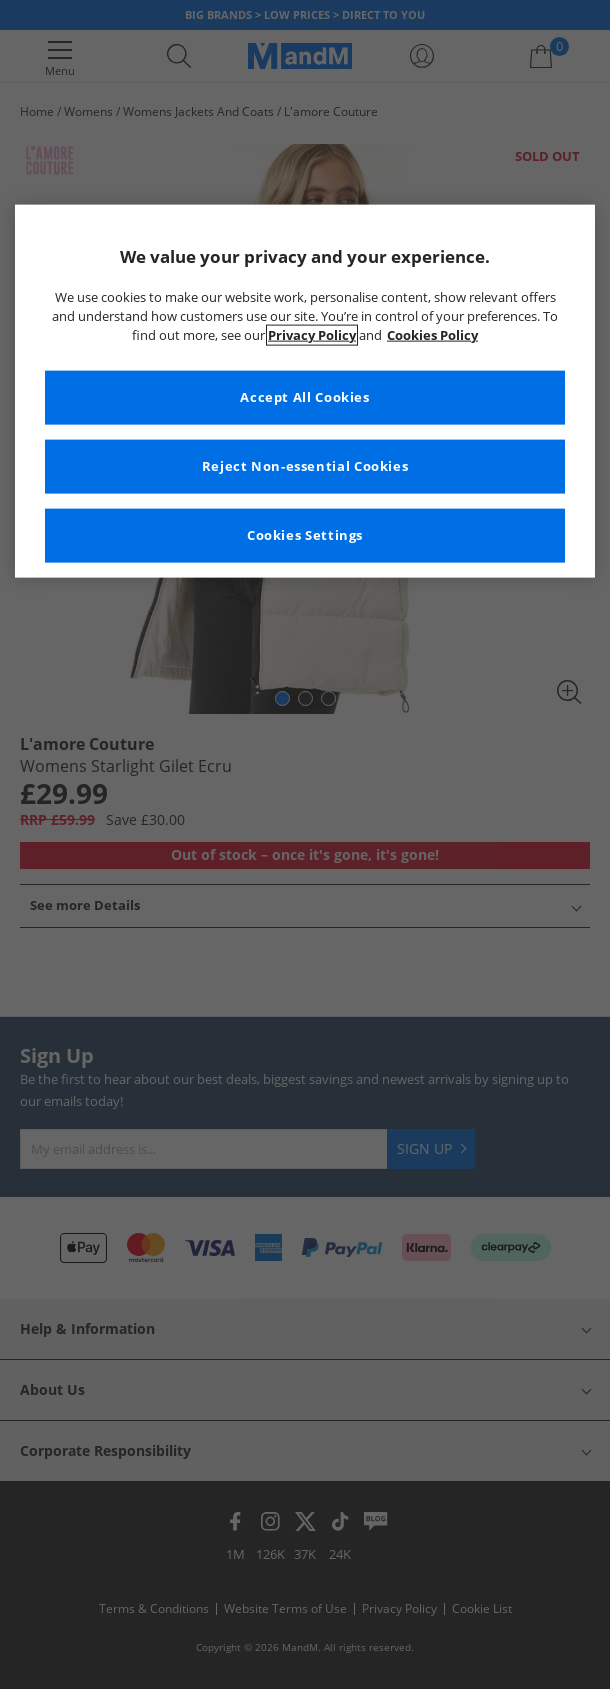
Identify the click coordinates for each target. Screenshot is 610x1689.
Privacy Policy (312, 334)
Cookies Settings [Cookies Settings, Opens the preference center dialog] (305, 534)
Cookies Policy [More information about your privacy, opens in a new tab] (432, 334)
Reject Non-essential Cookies (305, 465)
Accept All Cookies (304, 396)
